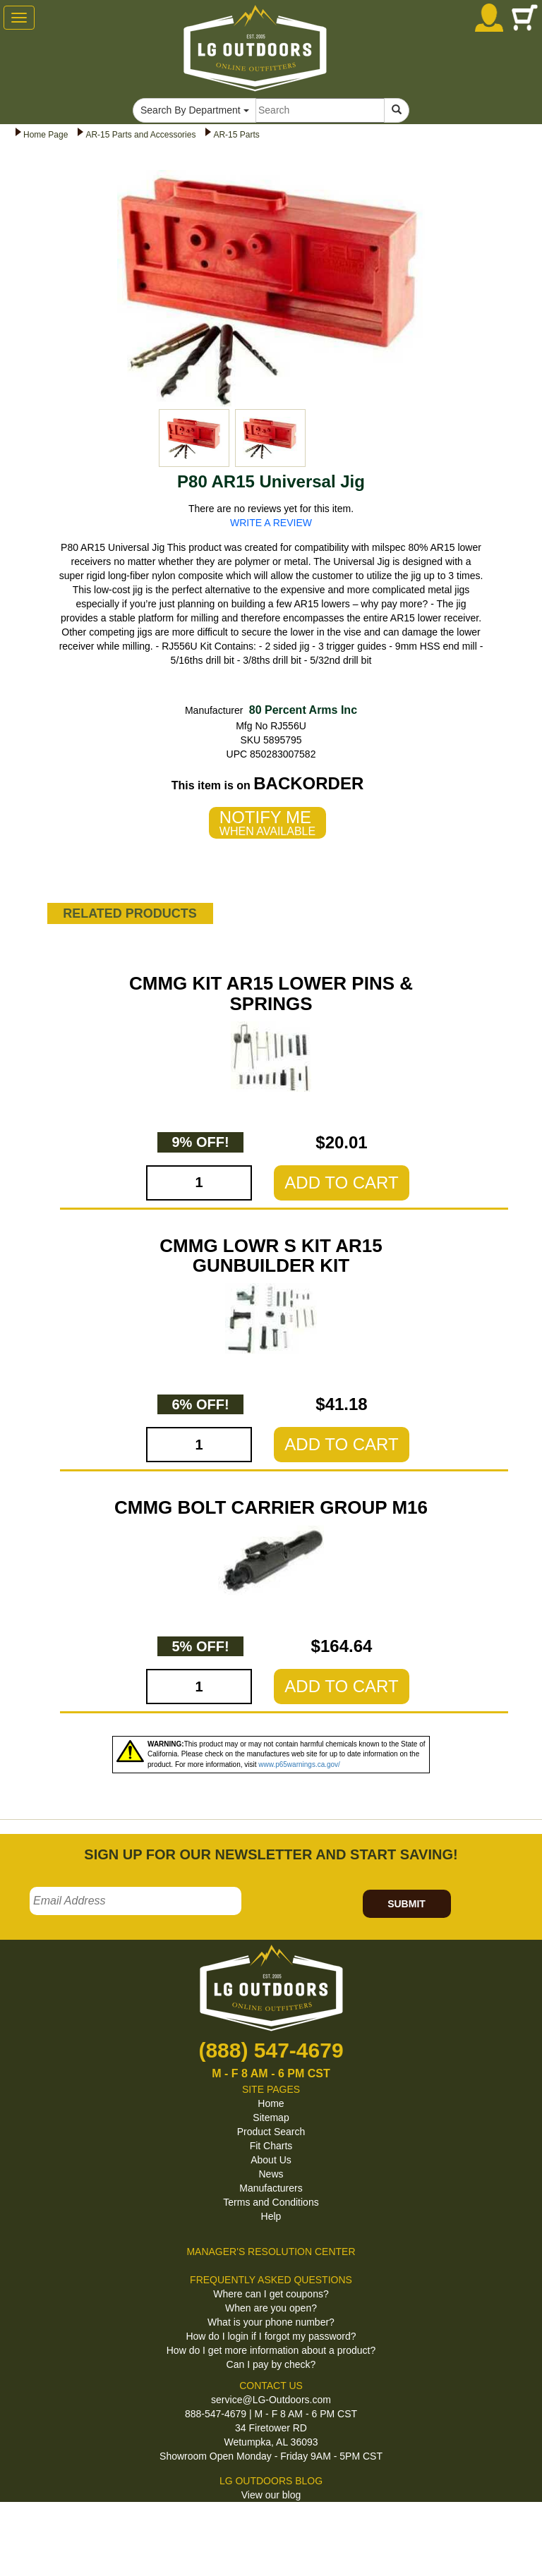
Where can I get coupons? (270, 2293)
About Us (271, 2159)
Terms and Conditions (270, 2202)
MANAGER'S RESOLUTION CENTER (270, 2251)
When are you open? (271, 2308)
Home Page (45, 135)
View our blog (271, 2495)
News (270, 2174)
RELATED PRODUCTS (130, 913)
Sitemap (271, 2117)
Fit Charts (271, 2145)
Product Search (271, 2131)
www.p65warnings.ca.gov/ (299, 1764)
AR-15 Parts (236, 135)
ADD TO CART (341, 1182)
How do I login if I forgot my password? (271, 2336)
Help (271, 2216)
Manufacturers (270, 2188)
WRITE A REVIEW (271, 522)
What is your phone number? (271, 2322)
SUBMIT (406, 1903)
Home (271, 2103)
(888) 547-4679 (270, 2050)
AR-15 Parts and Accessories (140, 135)
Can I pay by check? (271, 2364)
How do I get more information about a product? (271, 2350)
